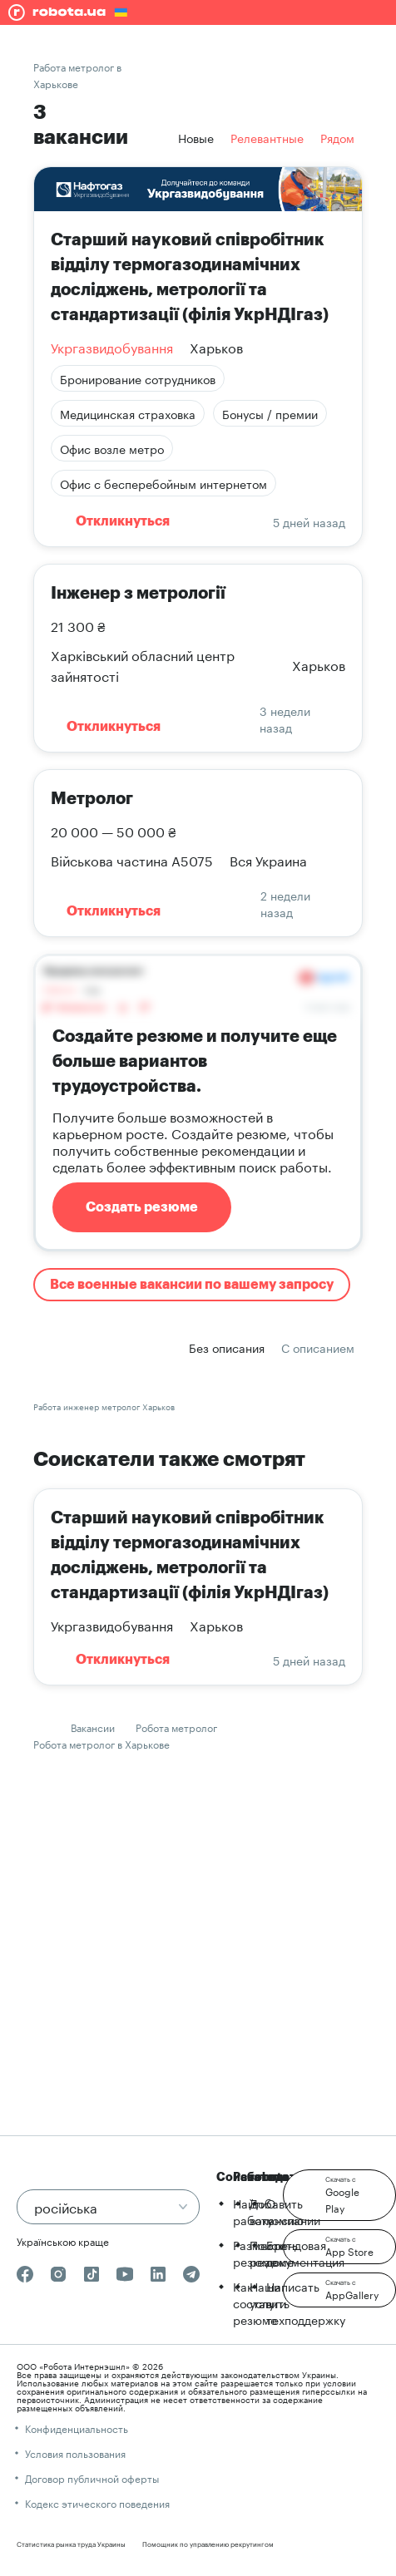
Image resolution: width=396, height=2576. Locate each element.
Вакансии (93, 1727)
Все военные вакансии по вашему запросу (192, 1284)
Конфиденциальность (76, 2427)
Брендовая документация (305, 2252)
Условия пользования (75, 2452)
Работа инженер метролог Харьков (104, 1406)
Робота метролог (176, 1727)
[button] (339, 2195)
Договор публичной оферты (92, 2477)
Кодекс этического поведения (97, 2502)
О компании (293, 2211)
